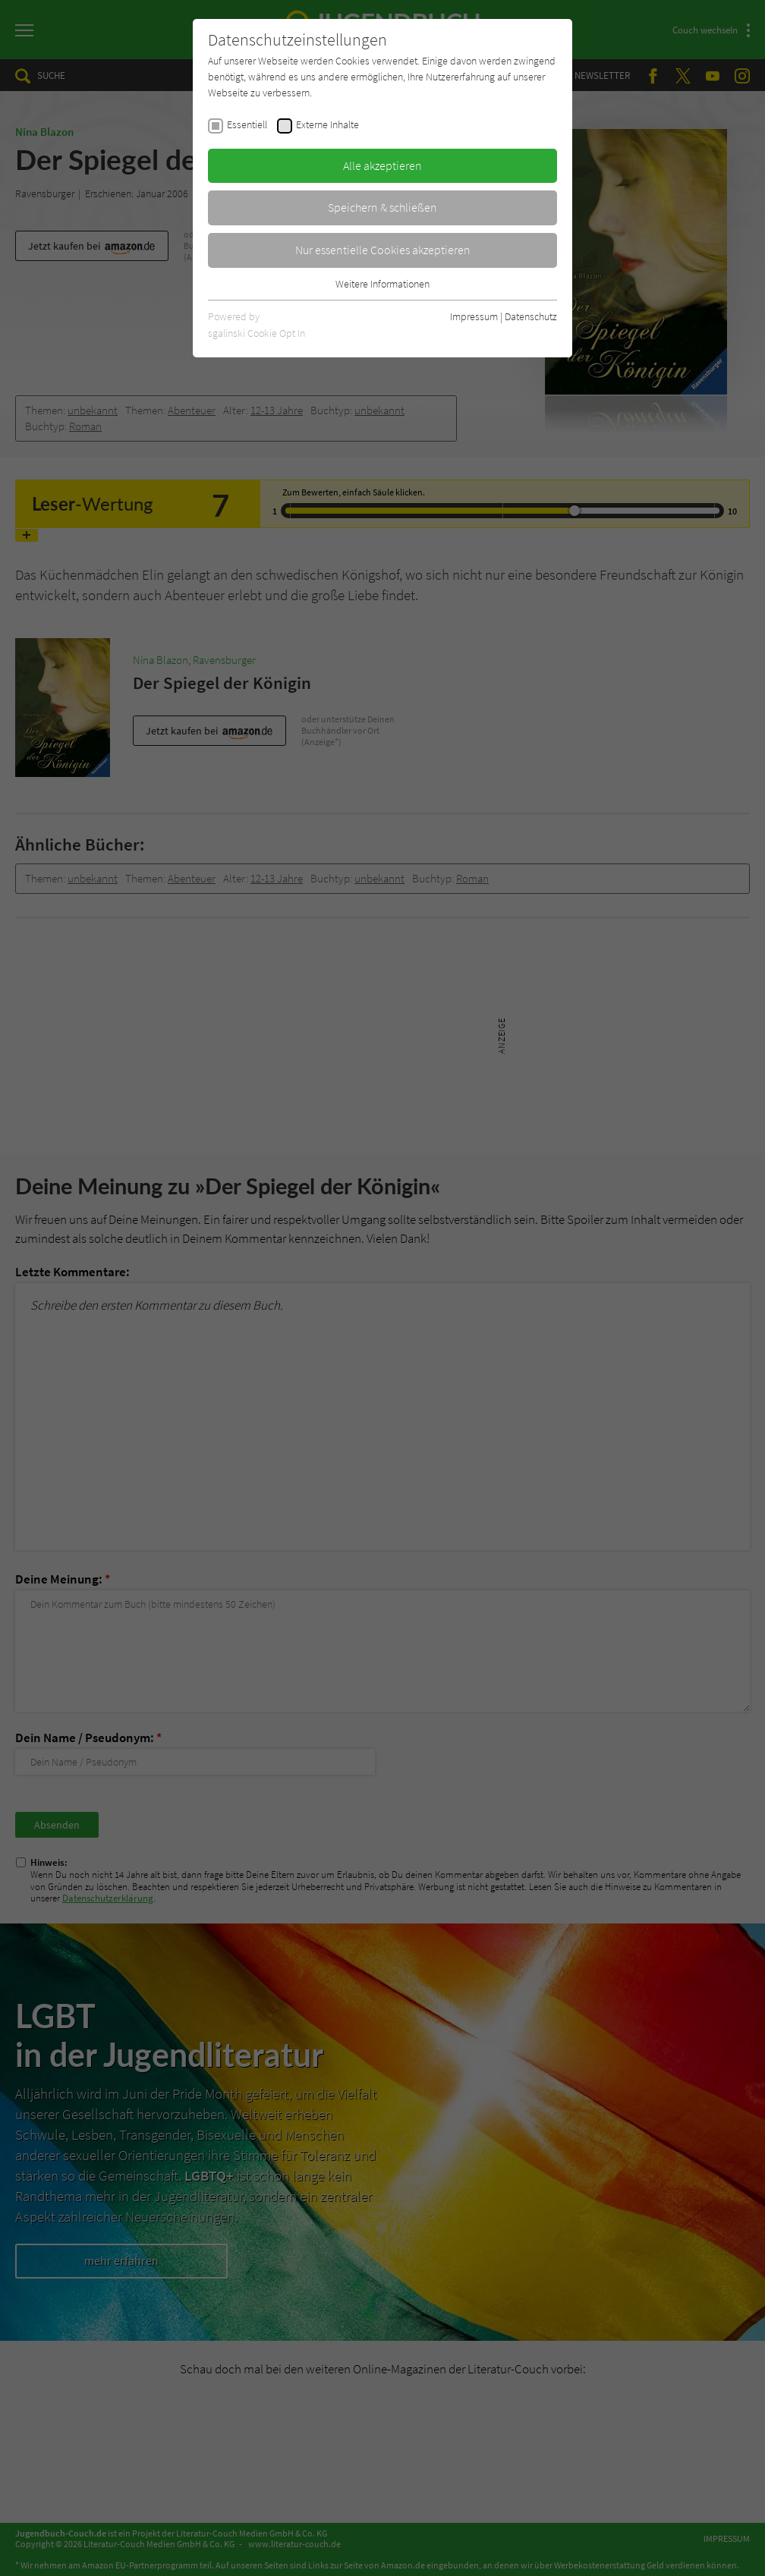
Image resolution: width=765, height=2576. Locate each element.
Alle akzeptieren (382, 165)
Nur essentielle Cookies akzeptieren (383, 249)
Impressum (474, 316)
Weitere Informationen (382, 284)
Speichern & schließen (382, 207)
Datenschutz (531, 316)
